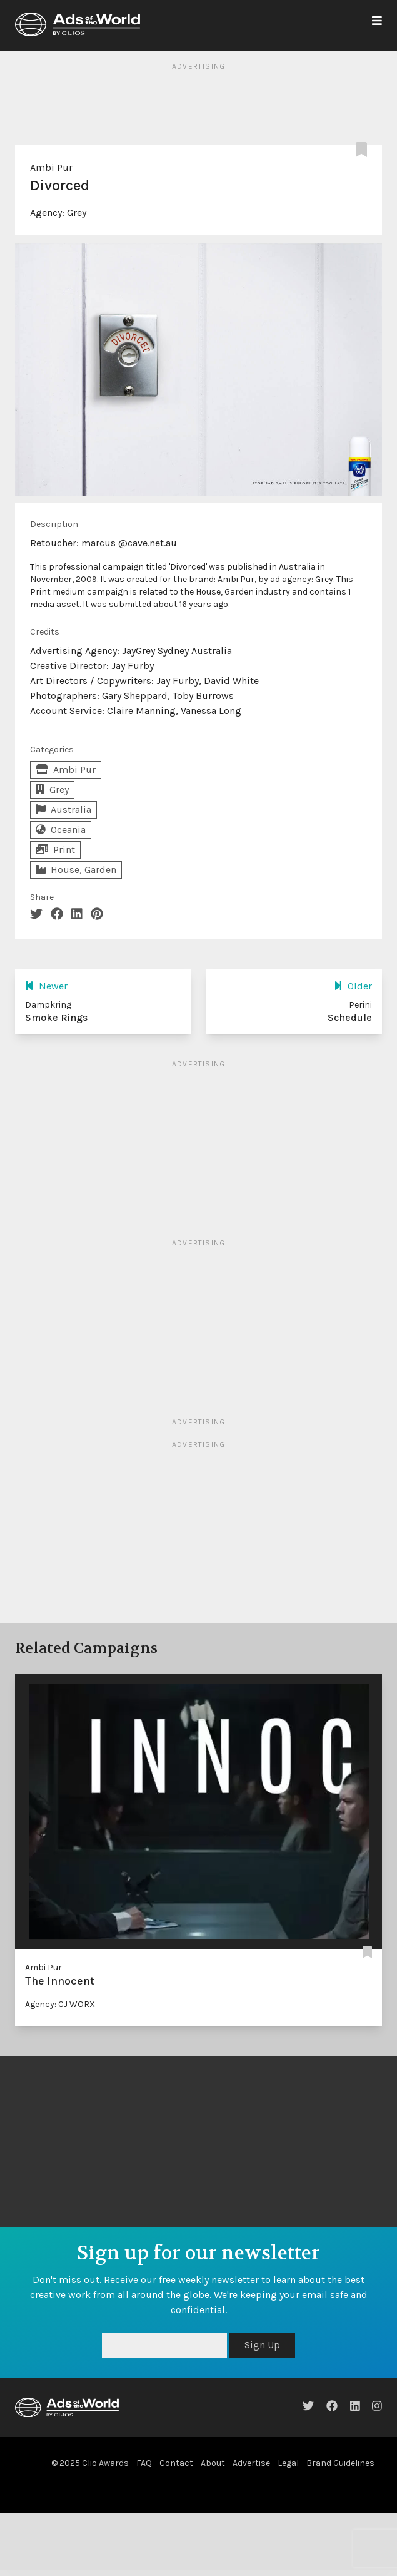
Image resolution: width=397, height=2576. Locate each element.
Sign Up (262, 2345)
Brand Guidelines (340, 2463)
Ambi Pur (51, 167)
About (213, 2463)
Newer (46, 986)
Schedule (350, 1017)
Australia (63, 809)
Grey (76, 212)
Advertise (251, 2463)
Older (353, 986)
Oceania (61, 830)
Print (55, 850)
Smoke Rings (56, 1017)
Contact (176, 2463)
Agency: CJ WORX (60, 2004)
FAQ (144, 2463)
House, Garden (76, 870)
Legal (288, 2463)
